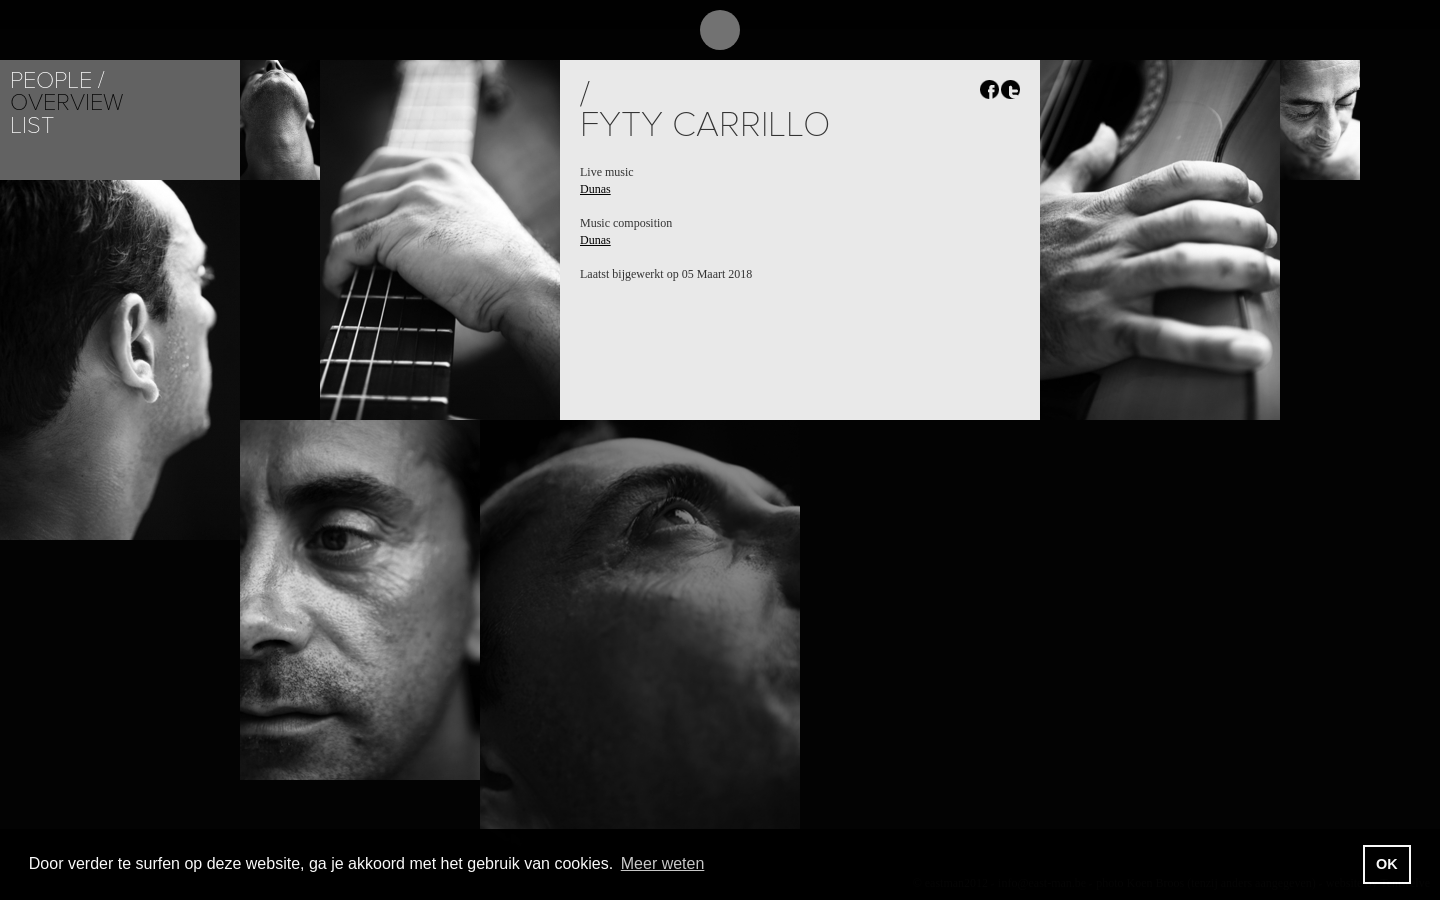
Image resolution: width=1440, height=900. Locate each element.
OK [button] (1387, 864)
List (32, 125)
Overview (66, 102)
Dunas (595, 189)
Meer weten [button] (663, 863)
